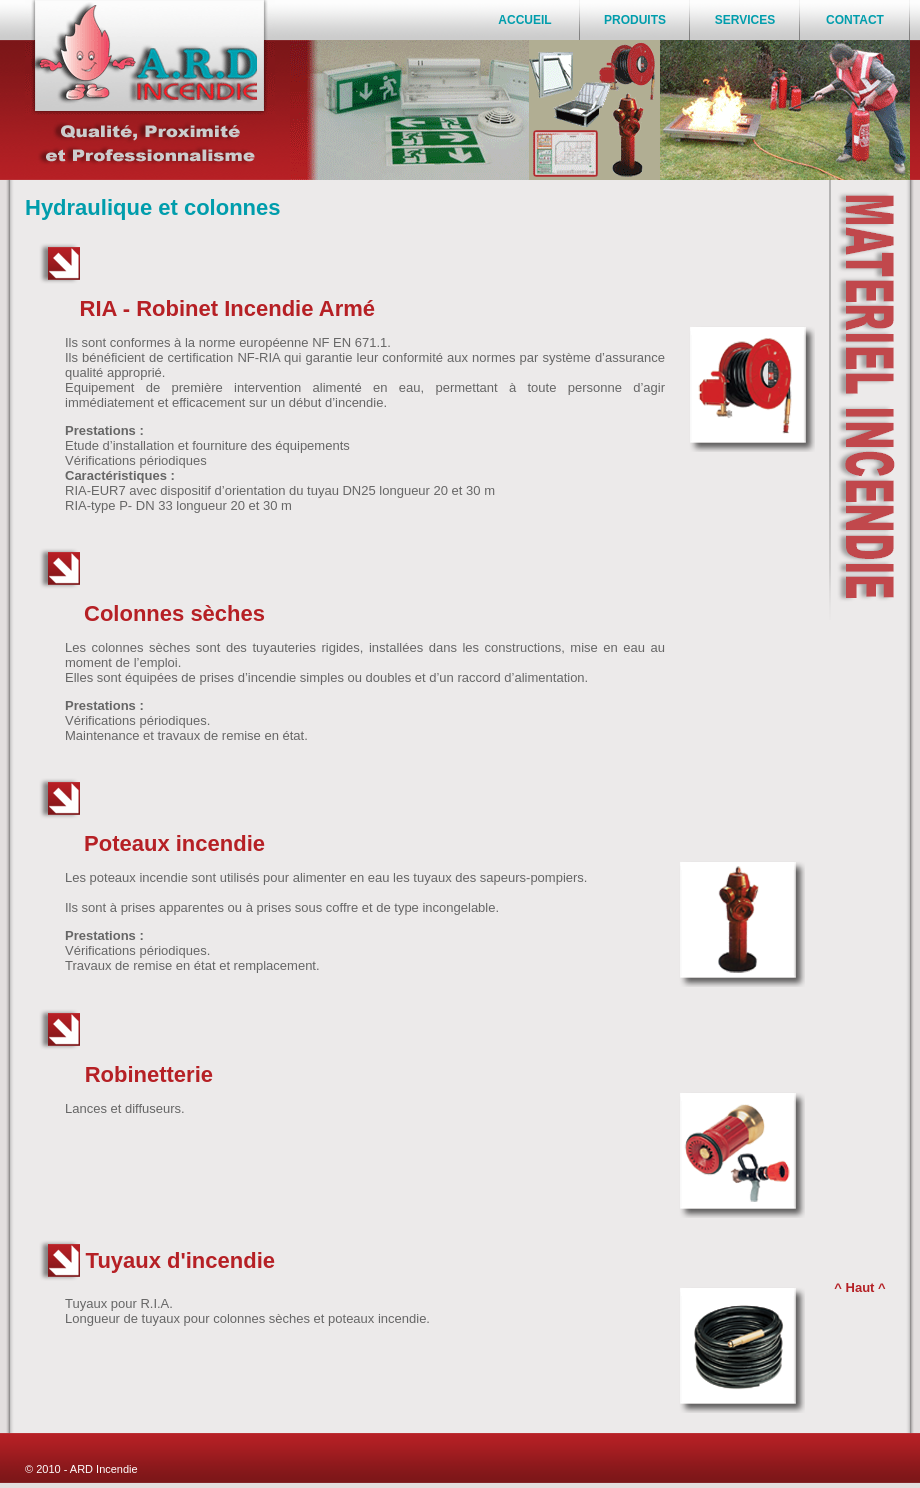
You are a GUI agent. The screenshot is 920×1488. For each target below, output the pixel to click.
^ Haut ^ (859, 1287)
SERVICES (745, 20)
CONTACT (855, 20)
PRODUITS (635, 20)
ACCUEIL (524, 20)
